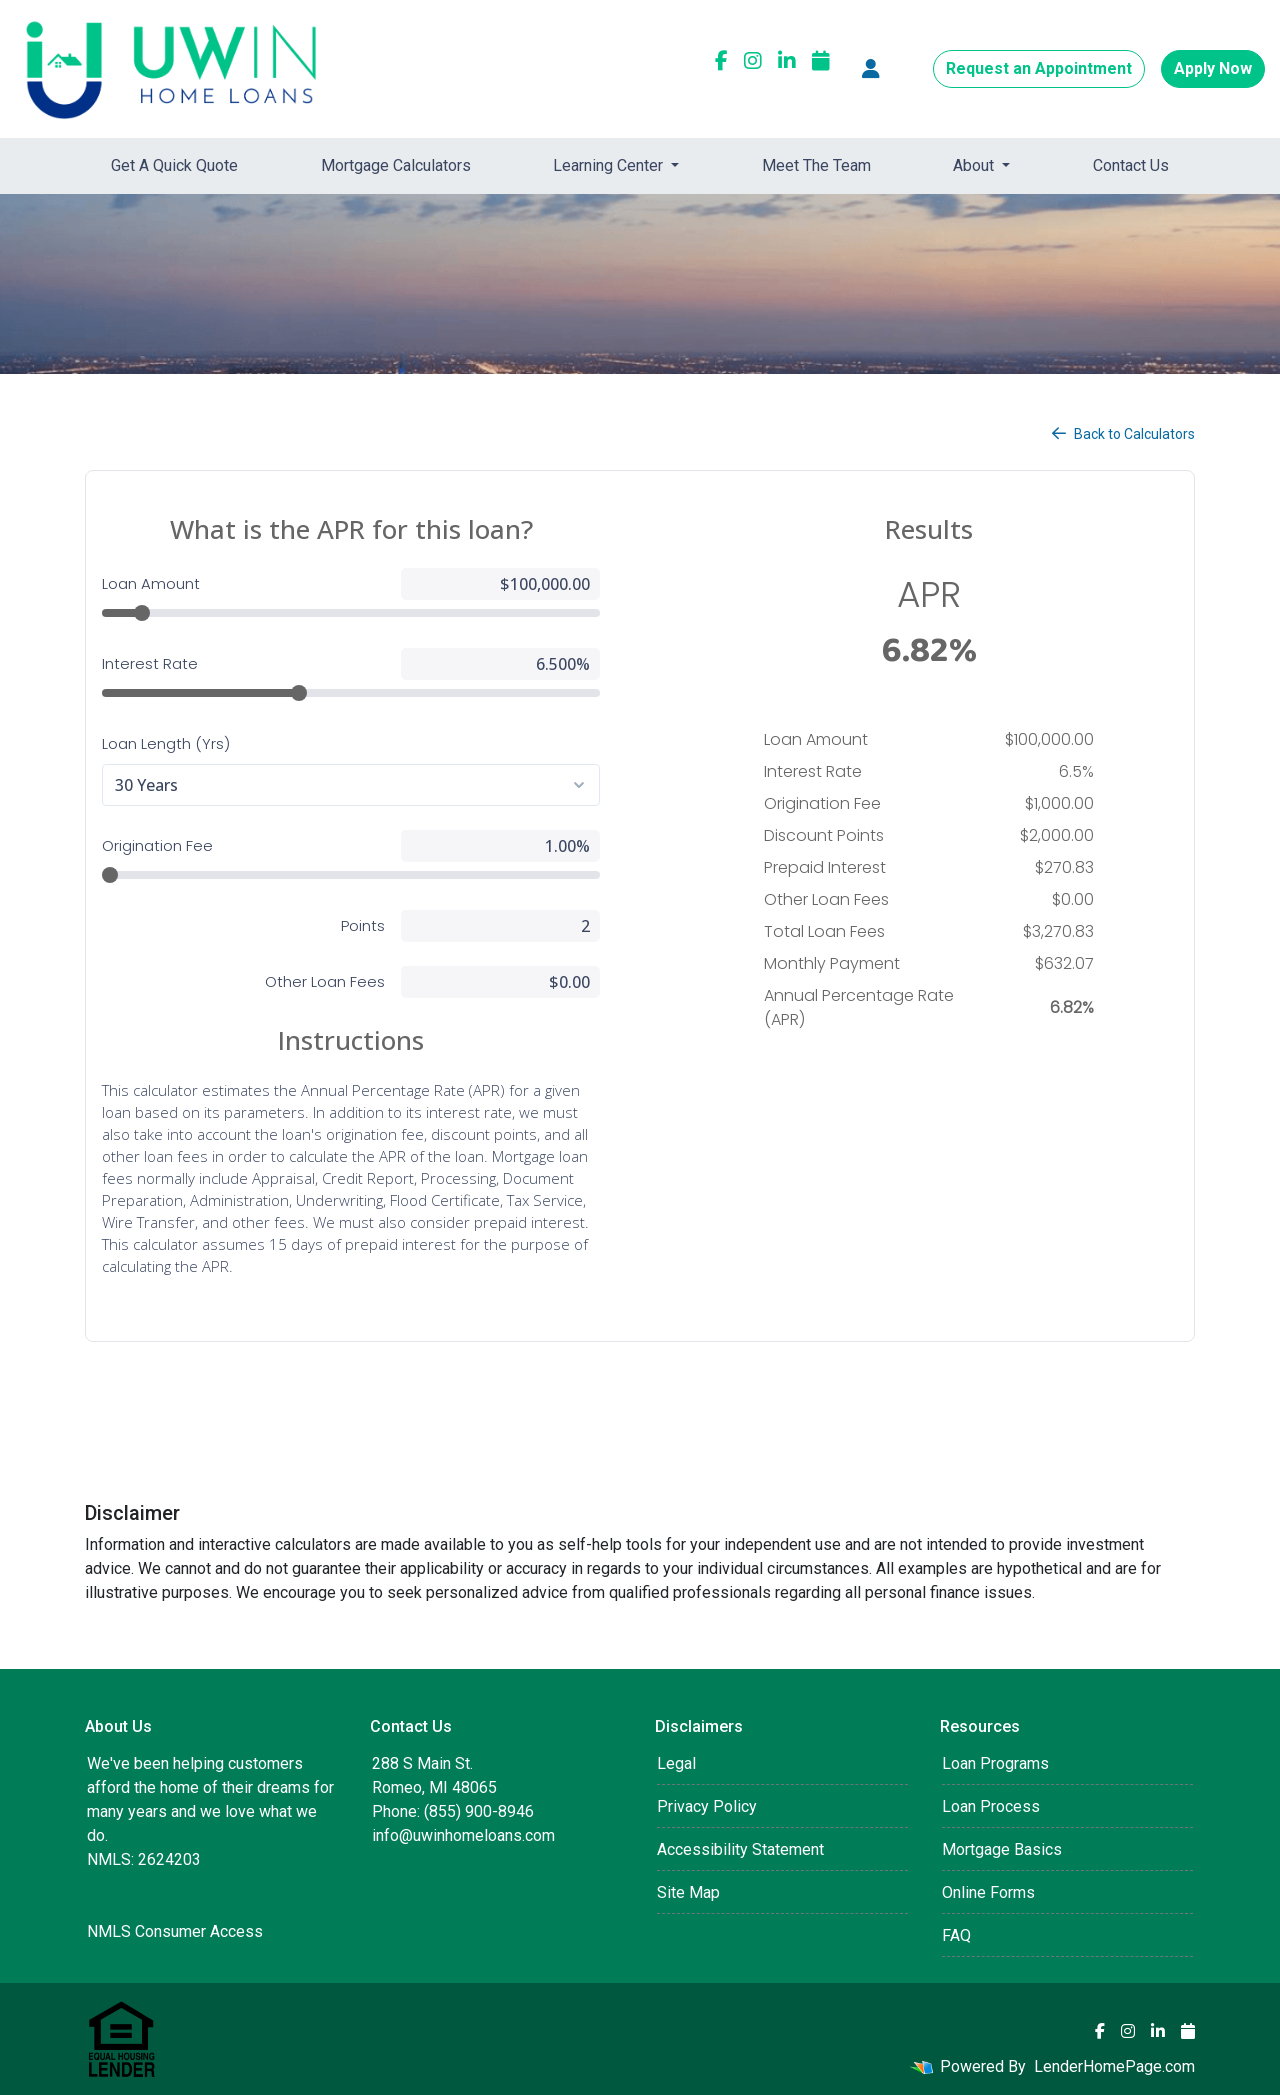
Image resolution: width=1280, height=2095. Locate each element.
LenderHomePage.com (1114, 2066)
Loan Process (991, 1806)
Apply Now (1213, 68)
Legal (676, 1763)
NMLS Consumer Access (175, 1931)
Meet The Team (816, 165)
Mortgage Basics (1002, 1849)
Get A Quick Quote (174, 165)
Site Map (688, 1892)
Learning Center (610, 165)
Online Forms (988, 1892)
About (975, 165)
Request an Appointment (1039, 68)
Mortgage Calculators (396, 165)
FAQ (956, 1935)
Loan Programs (995, 1763)
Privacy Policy (707, 1806)
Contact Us (1131, 165)
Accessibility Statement (740, 1849)
